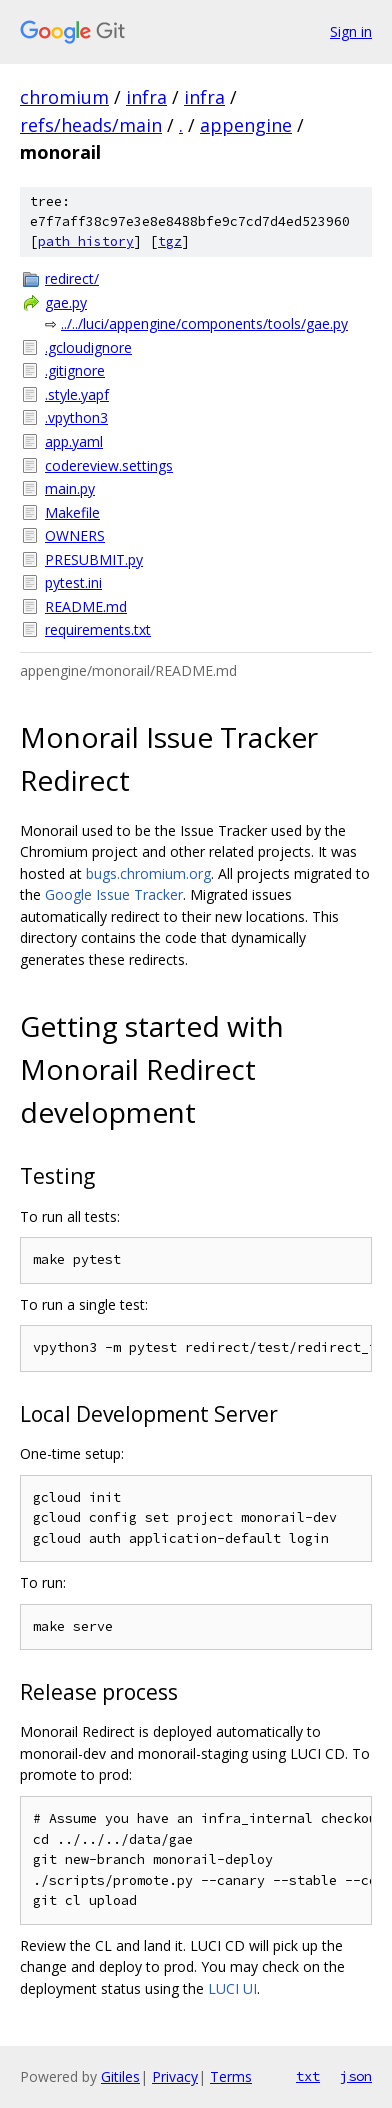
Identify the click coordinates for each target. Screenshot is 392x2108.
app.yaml (74, 441)
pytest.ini (73, 582)
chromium (64, 97)
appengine (246, 125)
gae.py (66, 302)
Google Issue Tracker (114, 894)
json (356, 2076)
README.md (86, 606)
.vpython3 (76, 417)
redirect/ (72, 278)
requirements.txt (98, 629)
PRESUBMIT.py (94, 559)
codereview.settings (109, 465)
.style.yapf (77, 394)
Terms (231, 2076)
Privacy (175, 2076)
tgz (170, 241)
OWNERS (75, 535)
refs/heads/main (91, 125)
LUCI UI (232, 1988)
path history (86, 241)
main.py (70, 488)
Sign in (351, 31)
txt (308, 2076)
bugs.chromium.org (148, 873)
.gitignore (75, 370)
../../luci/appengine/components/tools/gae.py (204, 323)
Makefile (72, 512)
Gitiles (120, 2076)
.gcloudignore (88, 347)
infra (146, 97)
